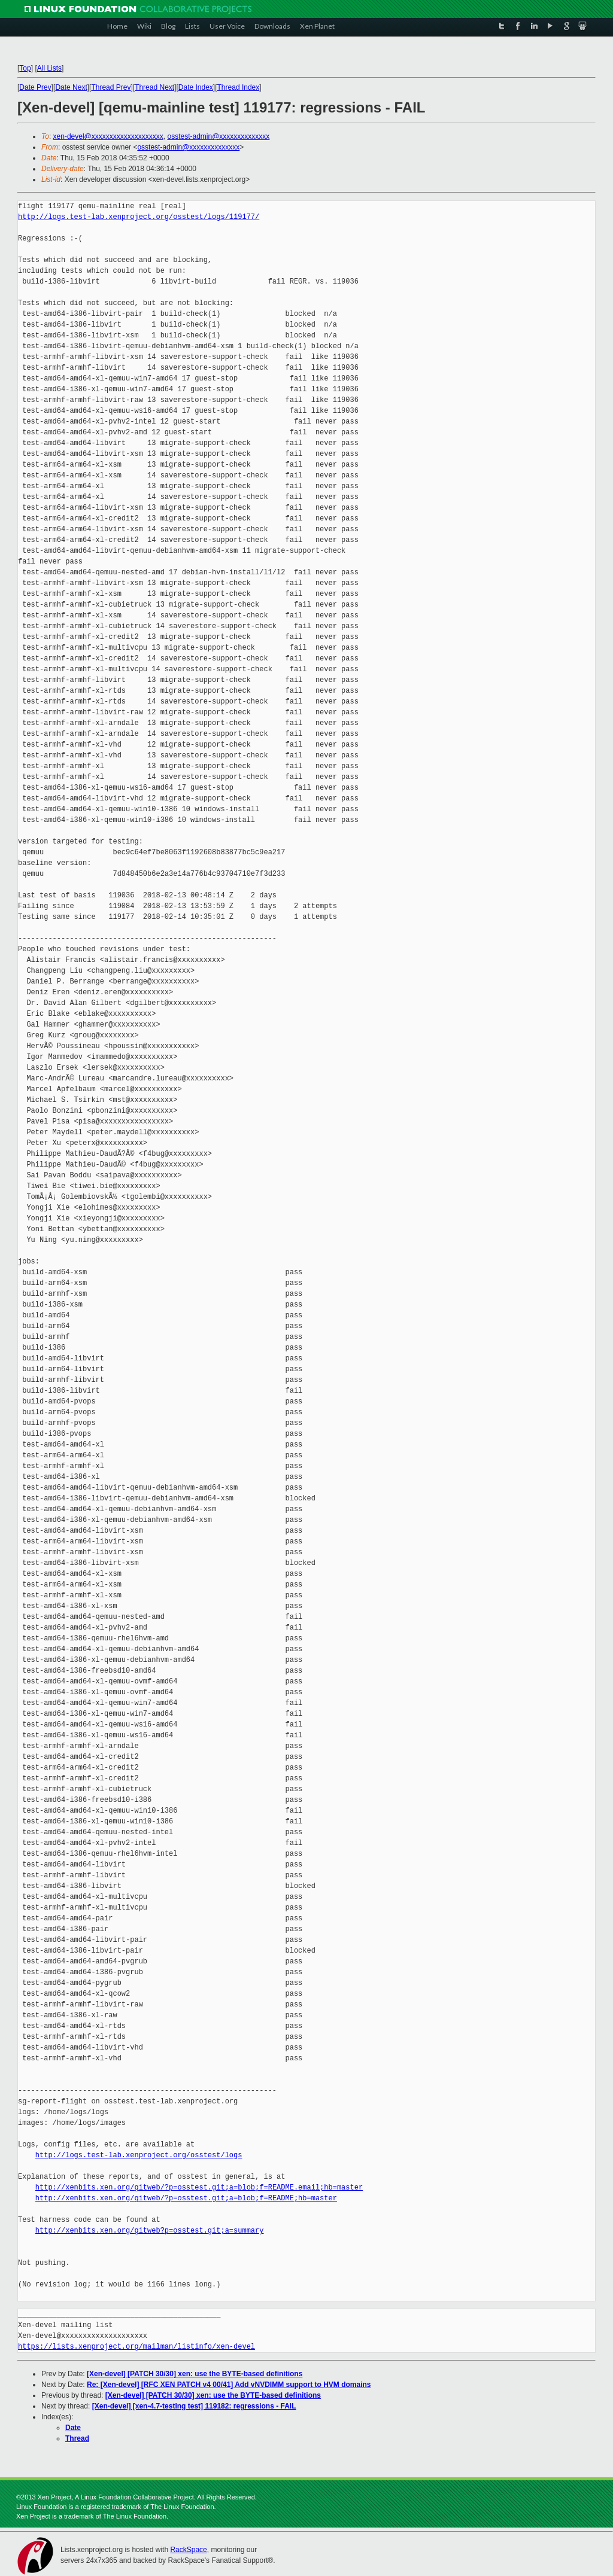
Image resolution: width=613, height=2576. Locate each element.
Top (25, 68)
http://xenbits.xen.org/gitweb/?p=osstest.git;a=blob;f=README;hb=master (186, 2198)
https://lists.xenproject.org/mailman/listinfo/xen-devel (136, 2346)
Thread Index (238, 87)
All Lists (49, 68)
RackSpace (188, 2549)
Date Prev (35, 87)
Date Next (71, 87)
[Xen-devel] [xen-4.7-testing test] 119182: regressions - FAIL (194, 2406)
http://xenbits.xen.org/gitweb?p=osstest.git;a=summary (149, 2230)
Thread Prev (111, 87)
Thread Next (154, 87)
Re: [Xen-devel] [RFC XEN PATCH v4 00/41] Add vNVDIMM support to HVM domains (229, 2384)
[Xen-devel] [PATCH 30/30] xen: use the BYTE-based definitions (194, 2374)
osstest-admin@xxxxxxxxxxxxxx (218, 136)
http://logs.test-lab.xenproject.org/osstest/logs (138, 2155)
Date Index (195, 87)
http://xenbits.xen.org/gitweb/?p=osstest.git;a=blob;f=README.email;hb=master (199, 2187)
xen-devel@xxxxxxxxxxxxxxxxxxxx (108, 136)
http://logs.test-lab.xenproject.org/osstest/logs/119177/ (138, 217)
